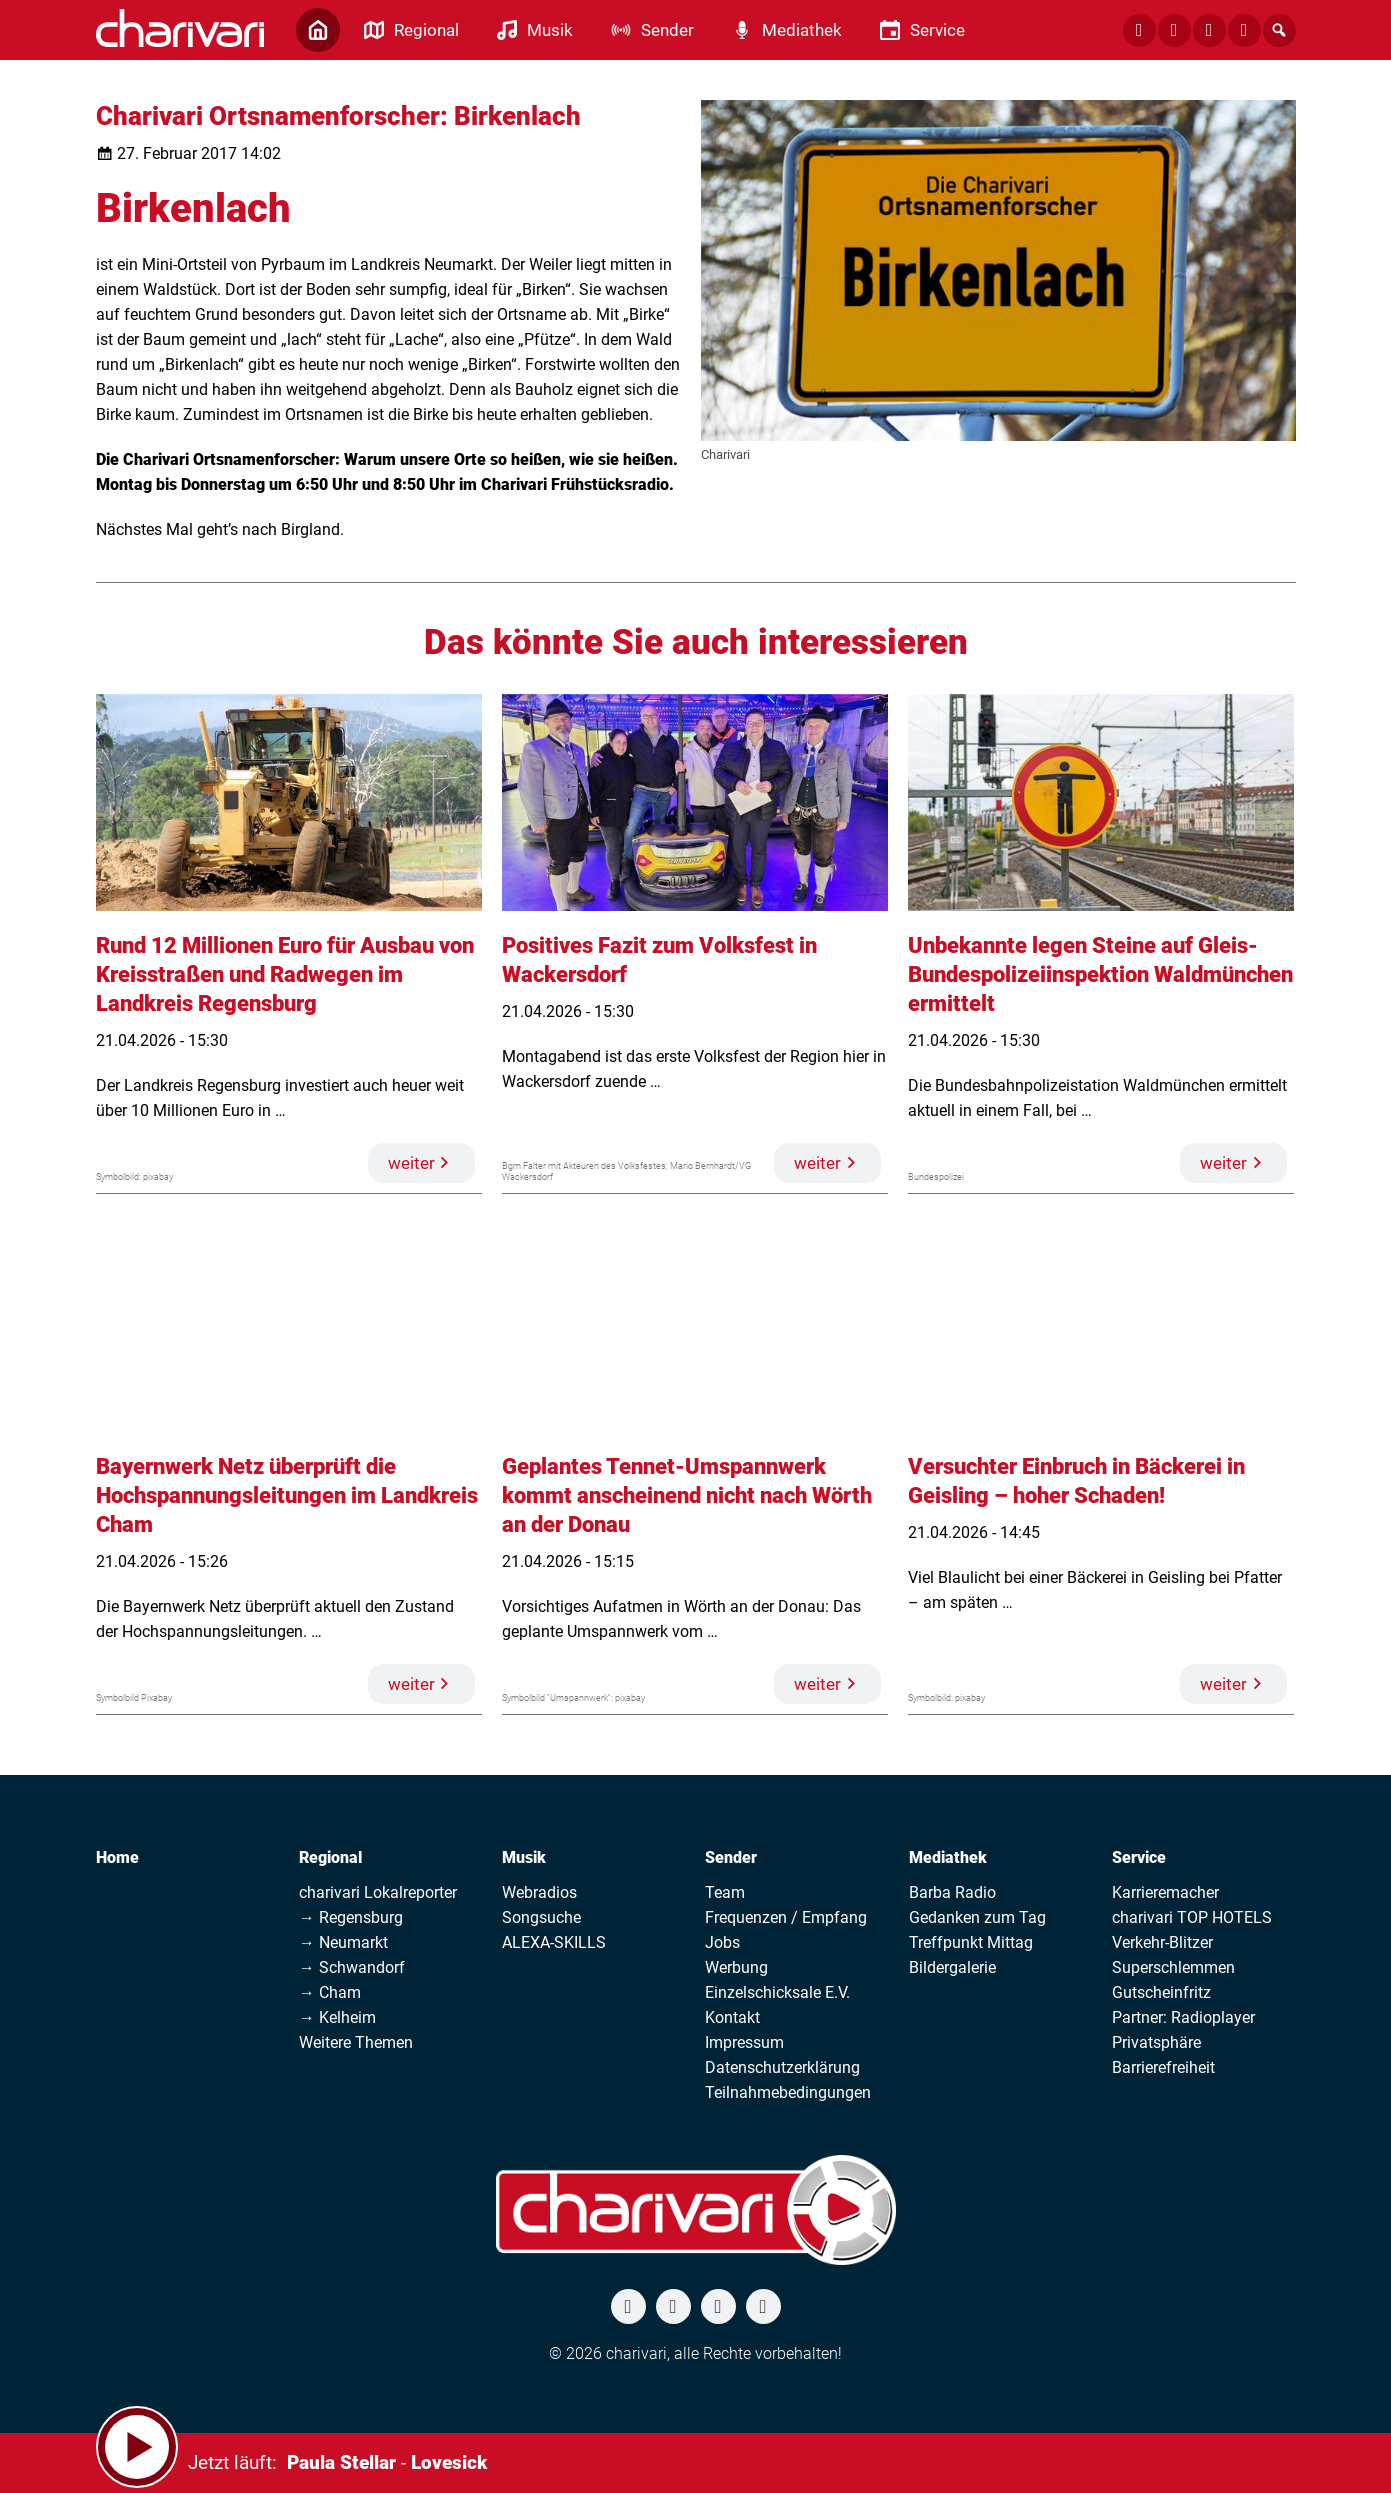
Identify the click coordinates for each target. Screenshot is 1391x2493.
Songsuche (541, 1917)
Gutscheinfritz (1161, 1992)
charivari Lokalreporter (378, 1892)
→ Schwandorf (352, 1967)
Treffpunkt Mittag (971, 1942)
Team (725, 1892)
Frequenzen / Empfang (786, 1917)
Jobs (722, 1942)
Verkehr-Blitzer (1162, 1942)
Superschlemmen (1173, 1967)
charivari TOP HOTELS (1192, 1917)
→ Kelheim (337, 2017)
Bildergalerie (952, 1967)
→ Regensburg (351, 1917)
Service (1139, 1857)
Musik (524, 1857)
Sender (731, 1857)
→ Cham (330, 1992)
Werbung (736, 1967)
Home (117, 1857)
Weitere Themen (356, 2042)
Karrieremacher (1165, 1892)
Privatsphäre (1156, 2042)
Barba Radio (952, 1892)
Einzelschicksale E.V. (777, 1992)
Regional (330, 1857)
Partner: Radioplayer (1183, 2017)
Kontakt (732, 2017)
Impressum (744, 2042)
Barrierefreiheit (1163, 2067)
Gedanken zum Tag (977, 1917)
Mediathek (948, 1857)
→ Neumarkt (343, 1942)
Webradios (539, 1892)
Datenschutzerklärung (782, 2067)
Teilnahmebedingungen (788, 2092)
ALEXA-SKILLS (554, 1942)
